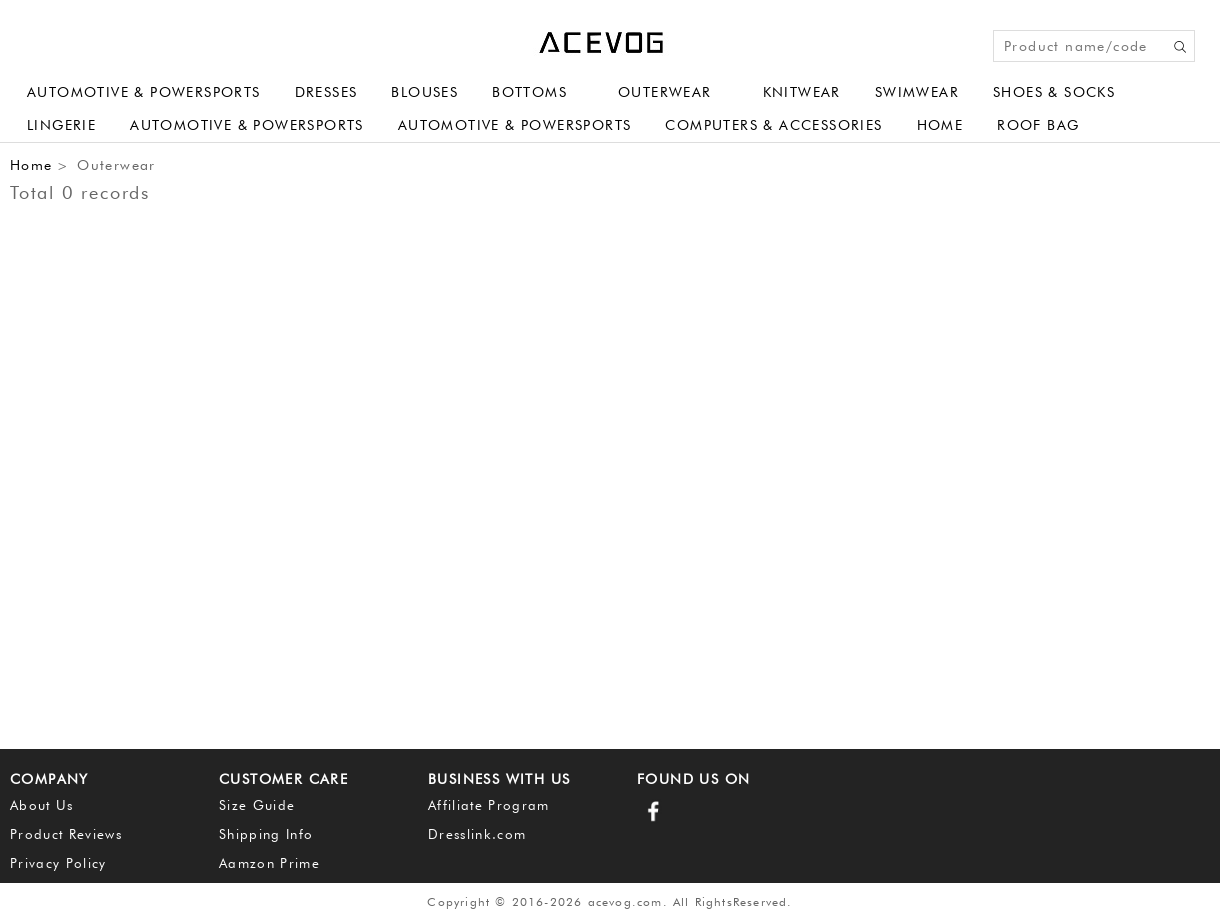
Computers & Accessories (773, 125)
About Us (42, 805)
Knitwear (802, 92)
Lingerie (61, 125)
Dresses (326, 92)
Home (940, 125)
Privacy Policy (58, 863)
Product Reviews (66, 834)
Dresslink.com (477, 834)
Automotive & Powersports (144, 92)
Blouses (424, 92)
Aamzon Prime (269, 863)
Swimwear (917, 92)
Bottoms (529, 92)
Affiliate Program (489, 805)
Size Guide (257, 805)
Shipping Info (266, 834)
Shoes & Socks (1054, 92)
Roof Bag (1038, 125)
